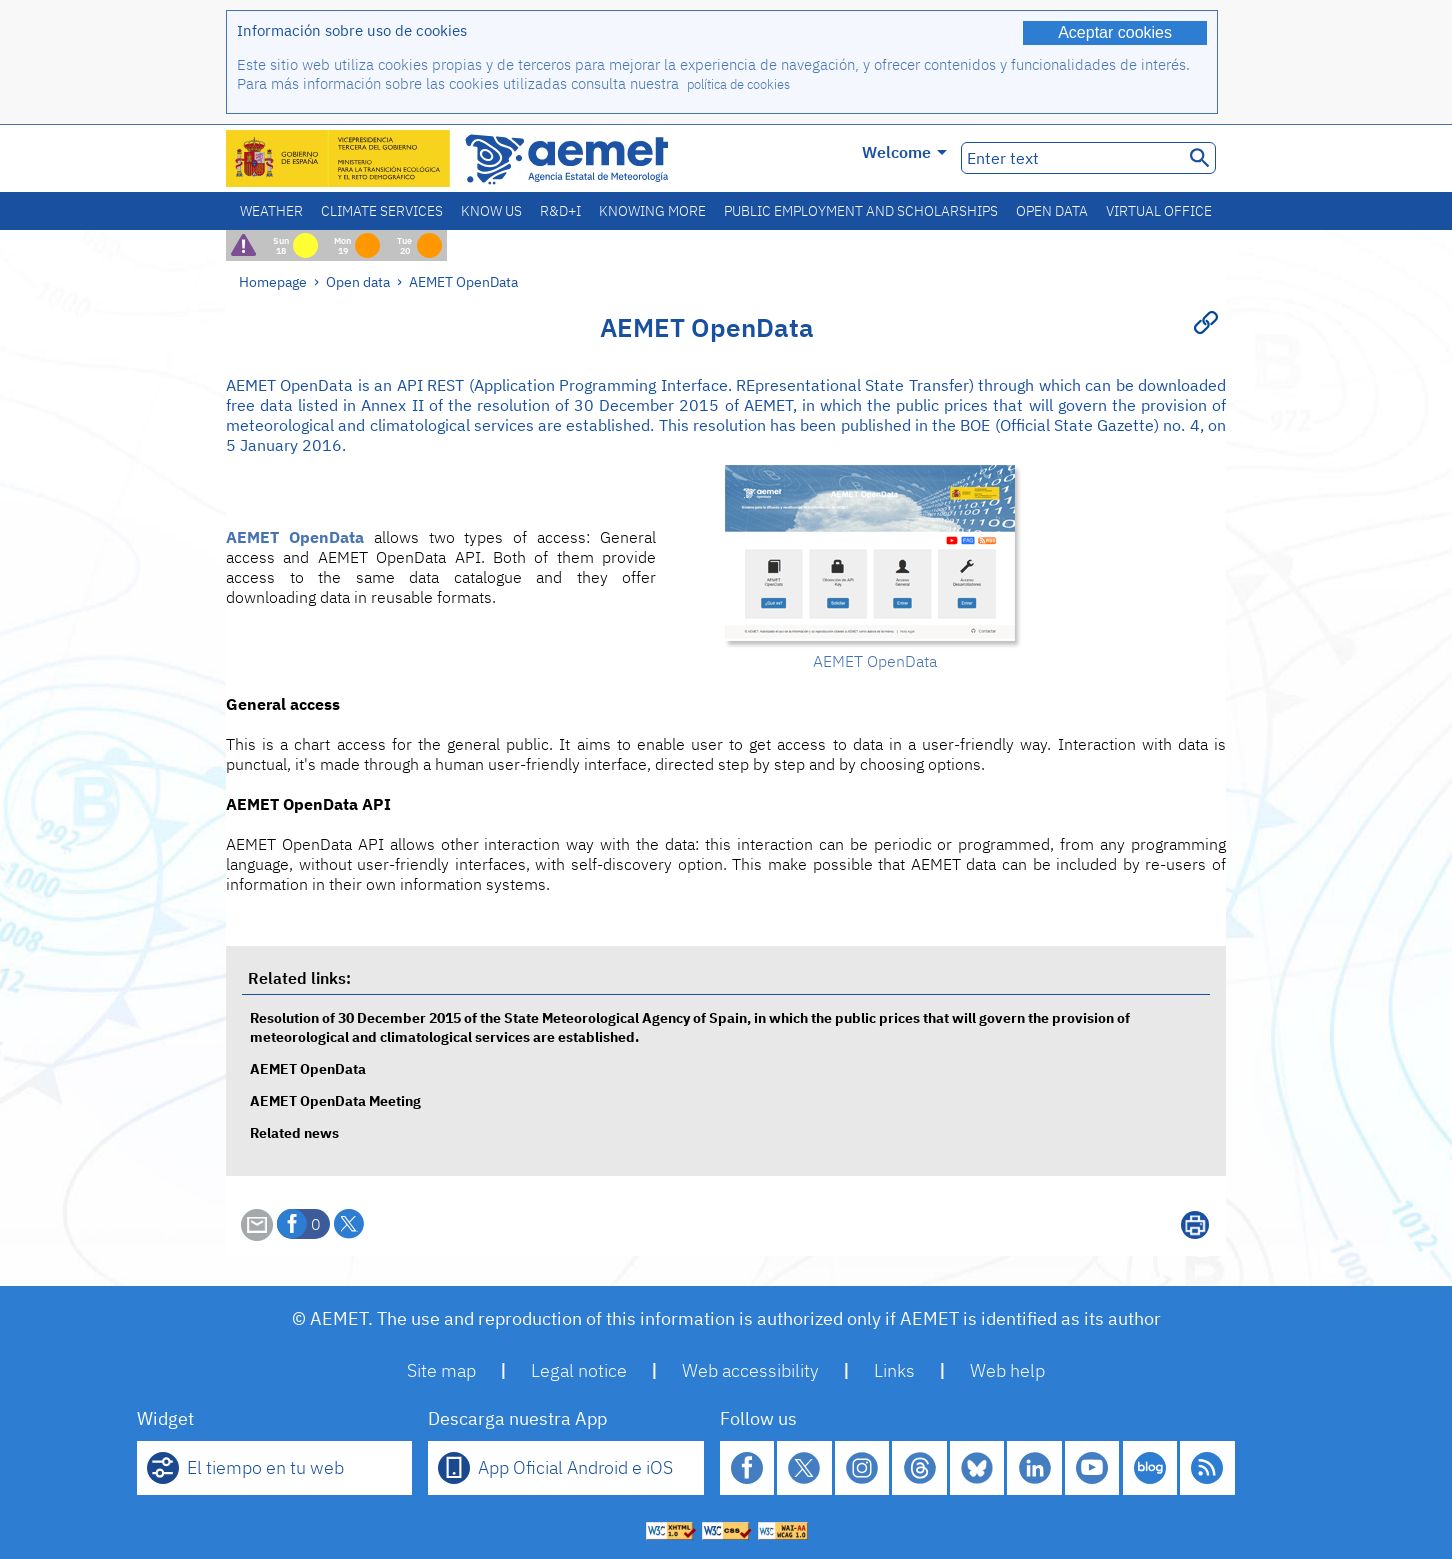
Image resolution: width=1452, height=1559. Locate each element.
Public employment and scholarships (861, 211)
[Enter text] (1070, 158)
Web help (1007, 1370)
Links (894, 1370)
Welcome (904, 152)
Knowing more (652, 211)
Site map (441, 1370)
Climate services (382, 211)
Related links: (299, 978)
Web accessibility (750, 1370)
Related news (294, 1132)
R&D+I (560, 211)
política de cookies (738, 84)
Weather (271, 211)
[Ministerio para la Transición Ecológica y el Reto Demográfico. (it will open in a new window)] (339, 158)
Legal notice (579, 1370)
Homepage (273, 281)
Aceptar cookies (1115, 32)
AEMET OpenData (463, 281)
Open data (1052, 211)
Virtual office (1159, 211)
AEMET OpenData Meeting (335, 1100)
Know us (491, 211)
